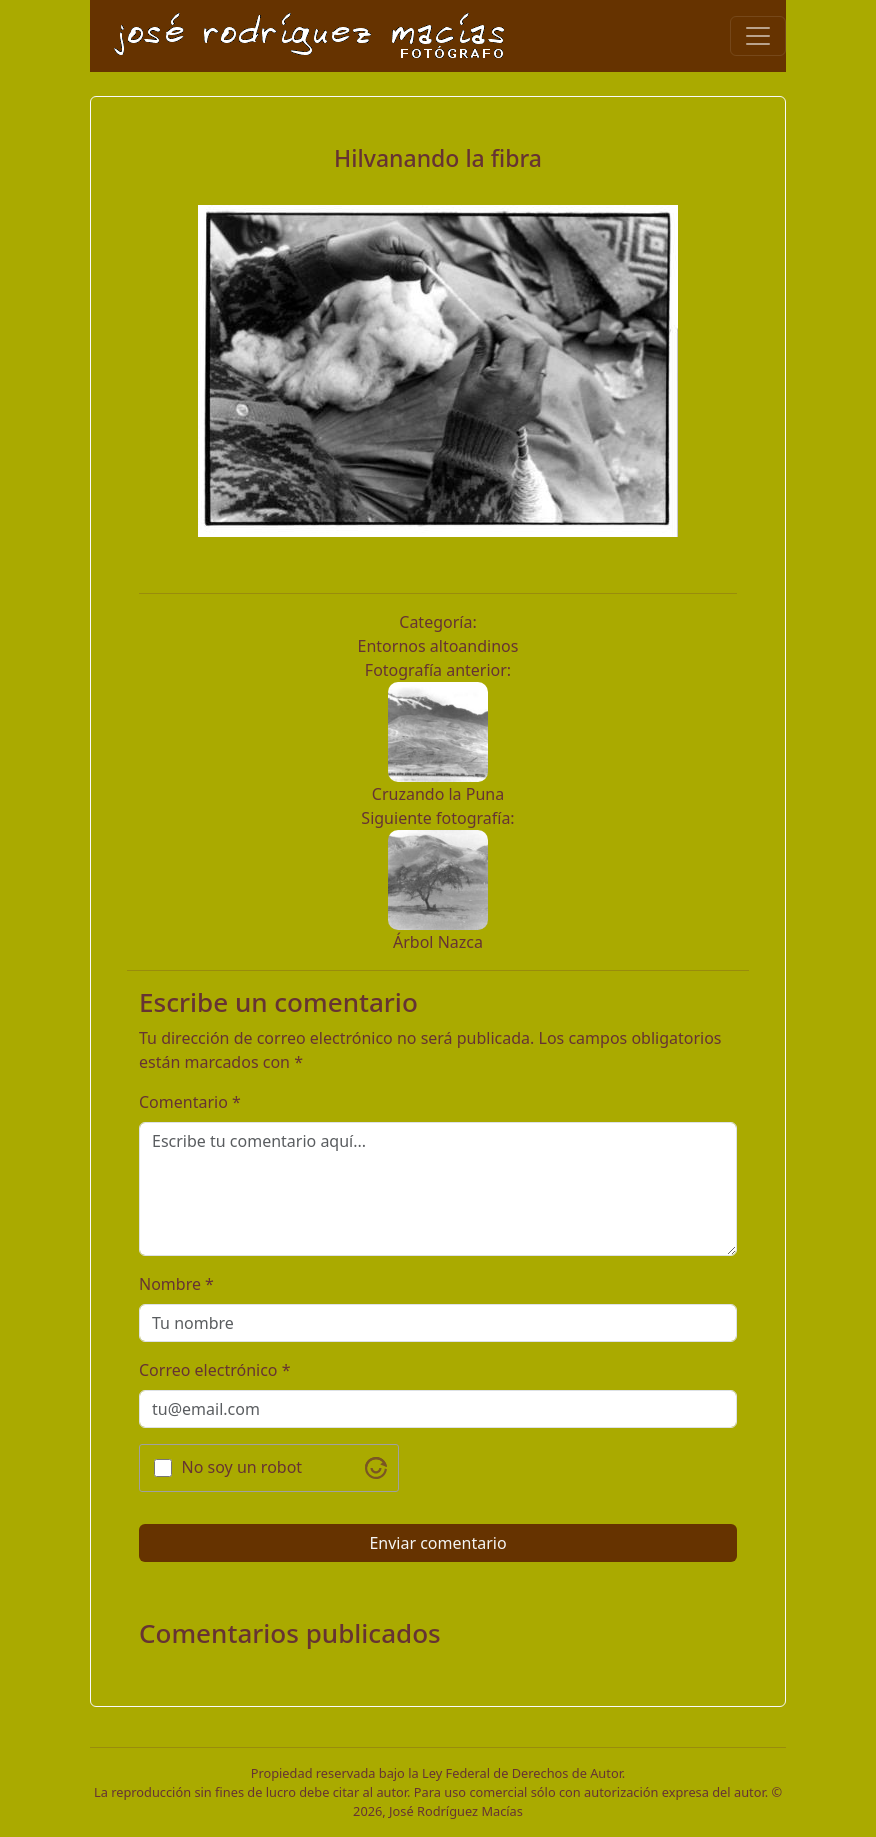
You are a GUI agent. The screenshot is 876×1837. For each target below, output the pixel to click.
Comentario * (190, 1102)
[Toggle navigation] (758, 36)
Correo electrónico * (215, 1370)
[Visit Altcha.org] (376, 1468)
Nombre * (176, 1284)
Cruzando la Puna (438, 794)
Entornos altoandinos (438, 646)
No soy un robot (242, 1467)
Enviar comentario (437, 1543)
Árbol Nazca (438, 942)
